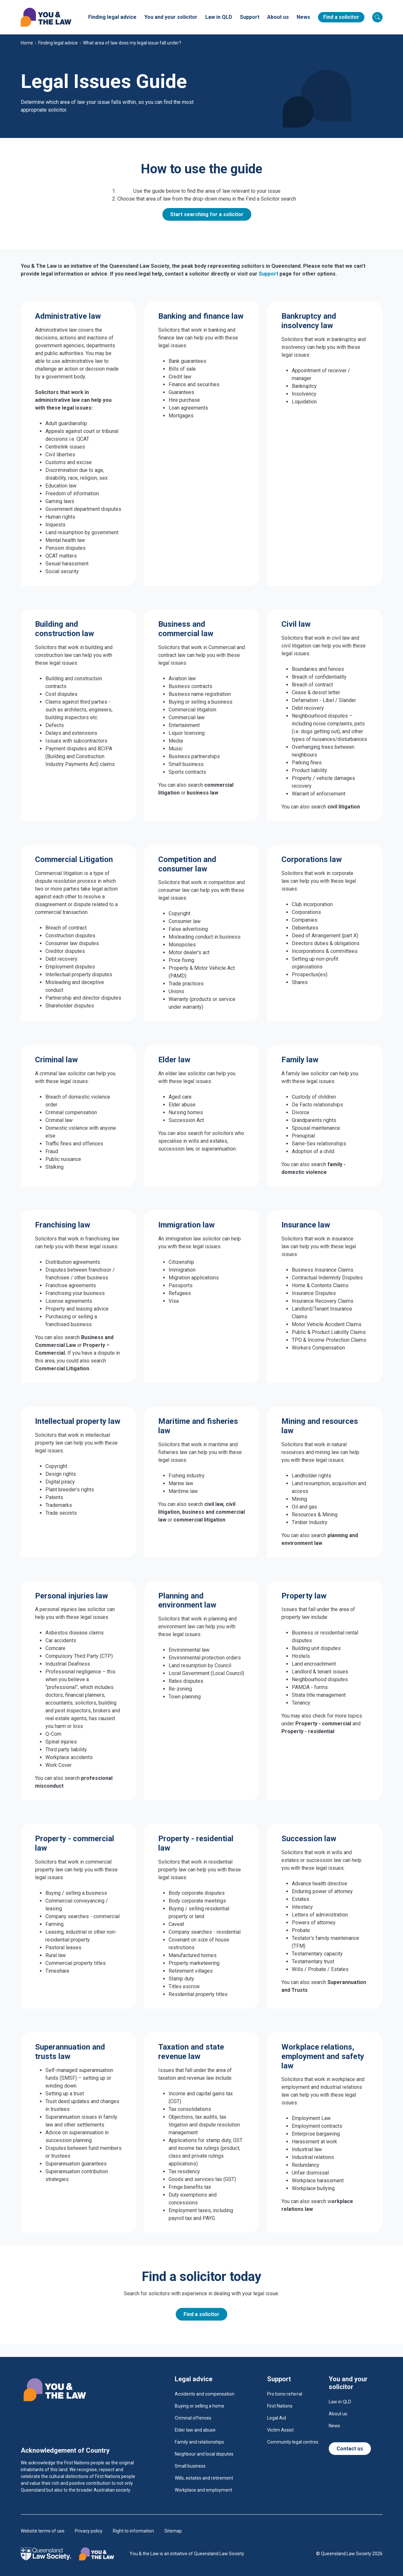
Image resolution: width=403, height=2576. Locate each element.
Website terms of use (43, 2530)
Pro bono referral (284, 2394)
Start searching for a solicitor (206, 214)
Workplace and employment (203, 2490)
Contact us (350, 2449)
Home (27, 42)
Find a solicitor (341, 17)
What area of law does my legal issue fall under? (132, 42)
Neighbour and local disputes (204, 2454)
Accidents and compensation (204, 2394)
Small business (190, 2466)
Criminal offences (193, 2418)
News (303, 17)
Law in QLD (218, 17)
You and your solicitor (170, 17)
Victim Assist (280, 2430)
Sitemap (173, 2530)
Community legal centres (292, 2442)
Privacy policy (88, 2530)
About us (278, 17)
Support (249, 17)
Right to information (133, 2530)
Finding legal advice (112, 17)
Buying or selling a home (199, 2406)
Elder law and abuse (195, 2430)
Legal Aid (276, 2418)
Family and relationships (199, 2442)
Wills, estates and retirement (204, 2478)
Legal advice (193, 2379)
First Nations (279, 2406)
